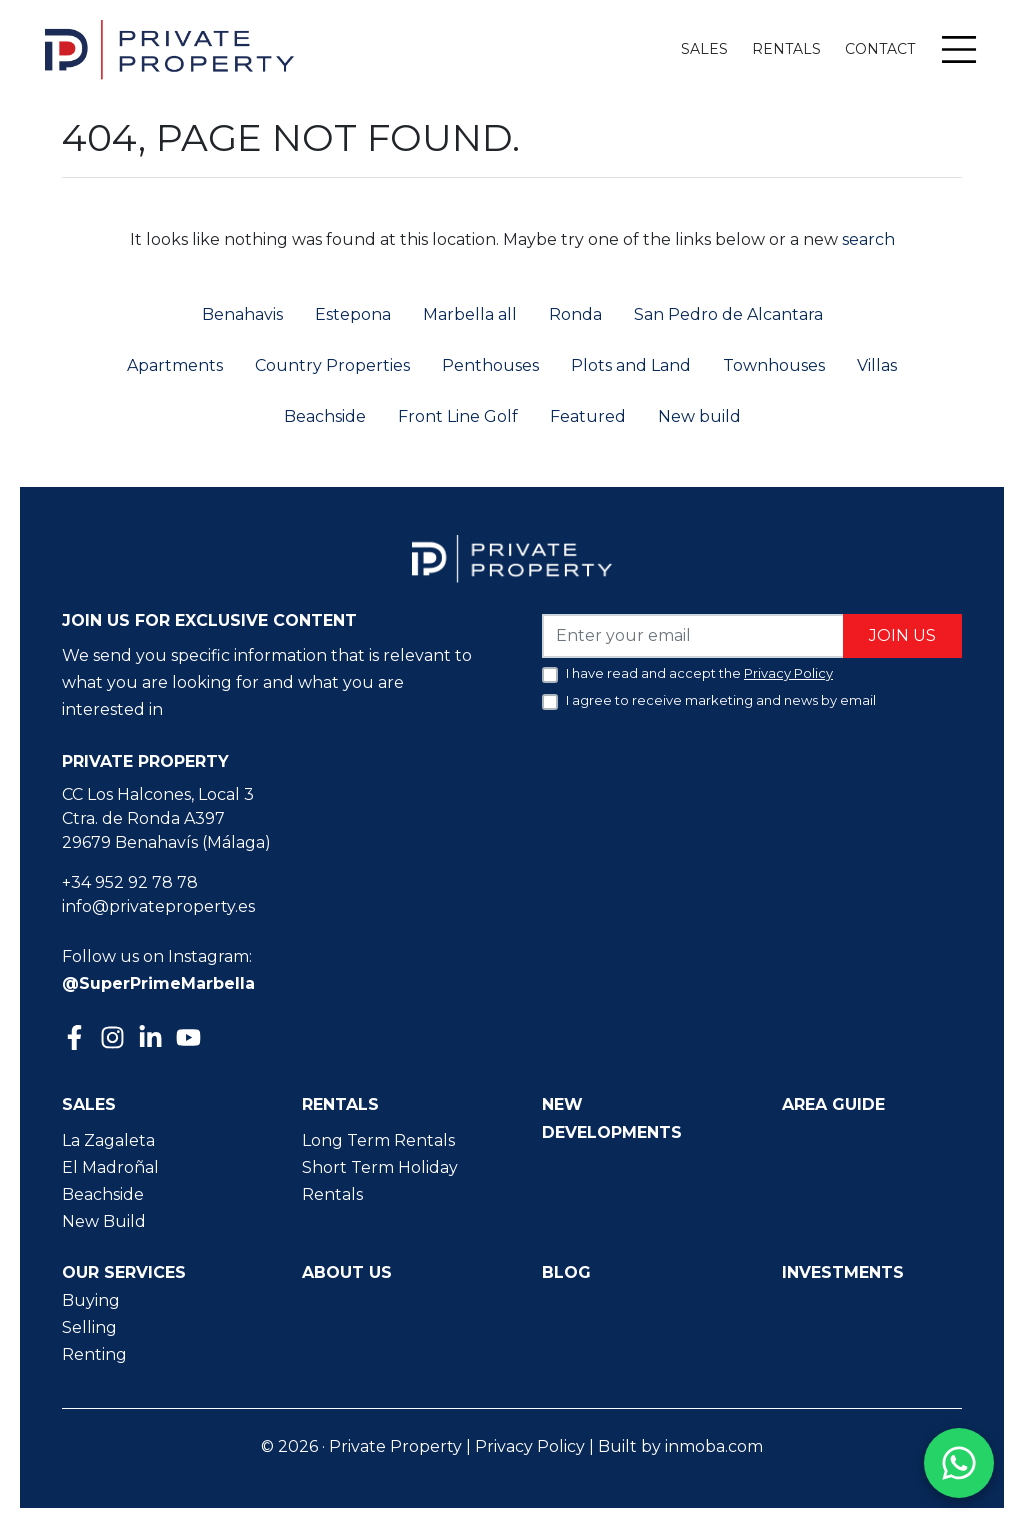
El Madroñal (110, 1167)
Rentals (786, 49)
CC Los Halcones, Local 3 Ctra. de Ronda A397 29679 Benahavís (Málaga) (166, 818)
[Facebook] (77, 1039)
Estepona (353, 314)
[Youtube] (191, 1039)
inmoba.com (714, 1446)
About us (347, 1272)
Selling (89, 1327)
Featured (588, 416)
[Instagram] (115, 1035)
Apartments (175, 365)
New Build (104, 1221)
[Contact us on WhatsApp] (959, 1463)
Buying (91, 1300)
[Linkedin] (153, 1039)
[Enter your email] (693, 635)
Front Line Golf (458, 416)
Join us (902, 635)
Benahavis (242, 314)
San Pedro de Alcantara (728, 314)
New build (699, 416)
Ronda (575, 314)
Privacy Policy (530, 1446)
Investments (843, 1272)
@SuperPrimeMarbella (158, 983)
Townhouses (774, 365)
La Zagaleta (108, 1140)
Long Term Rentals (378, 1140)
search (866, 239)
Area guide (833, 1104)
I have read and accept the (699, 673)
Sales (704, 49)
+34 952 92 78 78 (130, 882)
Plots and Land (631, 365)
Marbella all (470, 314)
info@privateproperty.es (158, 906)
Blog (566, 1272)
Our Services (124, 1272)
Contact (880, 49)
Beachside (325, 416)
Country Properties (332, 365)
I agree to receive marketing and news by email (721, 700)
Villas (877, 365)
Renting (94, 1354)
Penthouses (490, 365)
